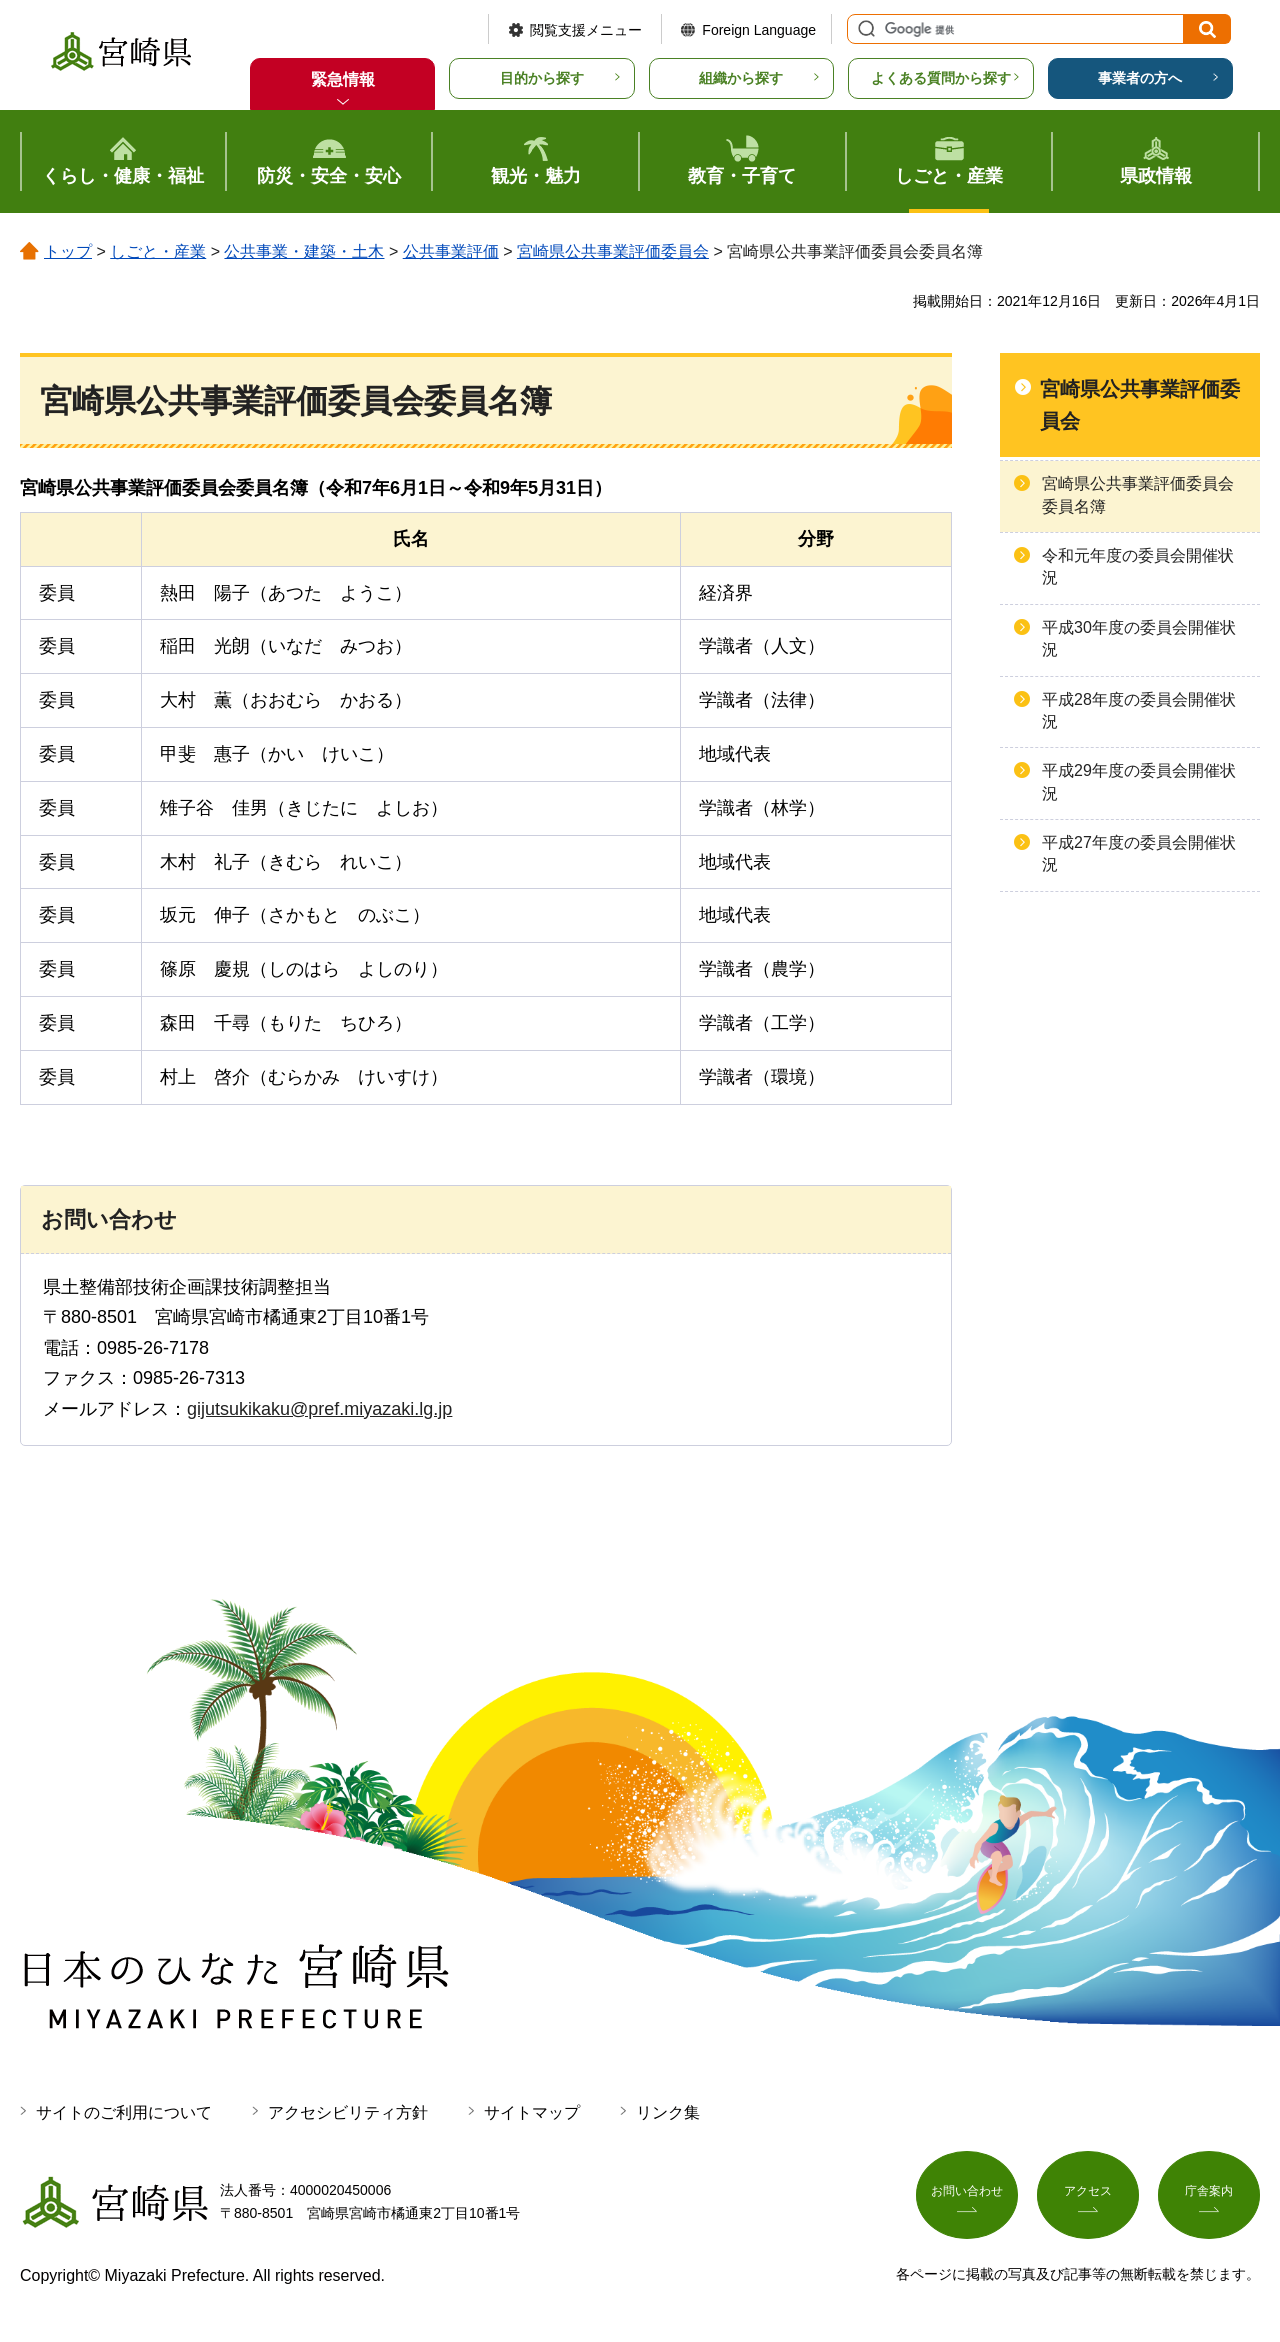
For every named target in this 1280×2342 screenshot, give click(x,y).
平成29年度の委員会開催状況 (1139, 781)
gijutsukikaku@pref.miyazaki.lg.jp (319, 1409)
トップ (68, 251)
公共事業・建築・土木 (304, 251)
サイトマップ (532, 2112)
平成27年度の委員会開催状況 (1139, 853)
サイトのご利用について (124, 2112)
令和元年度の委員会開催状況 (1138, 566)
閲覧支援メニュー (586, 30)
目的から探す (542, 78)
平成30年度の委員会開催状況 (1139, 638)
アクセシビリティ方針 (348, 2112)
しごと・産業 (158, 251)
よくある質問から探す (941, 78)
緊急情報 (343, 79)
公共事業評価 (451, 251)
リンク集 (668, 2112)
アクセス (1088, 2198)
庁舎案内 (1209, 2198)
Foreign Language (759, 30)
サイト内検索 (864, 29)
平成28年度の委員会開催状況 (1139, 710)
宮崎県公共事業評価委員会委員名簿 (1138, 494)
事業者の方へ (1140, 78)
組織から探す (741, 78)
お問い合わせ (967, 2198)
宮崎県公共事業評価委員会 (613, 251)
